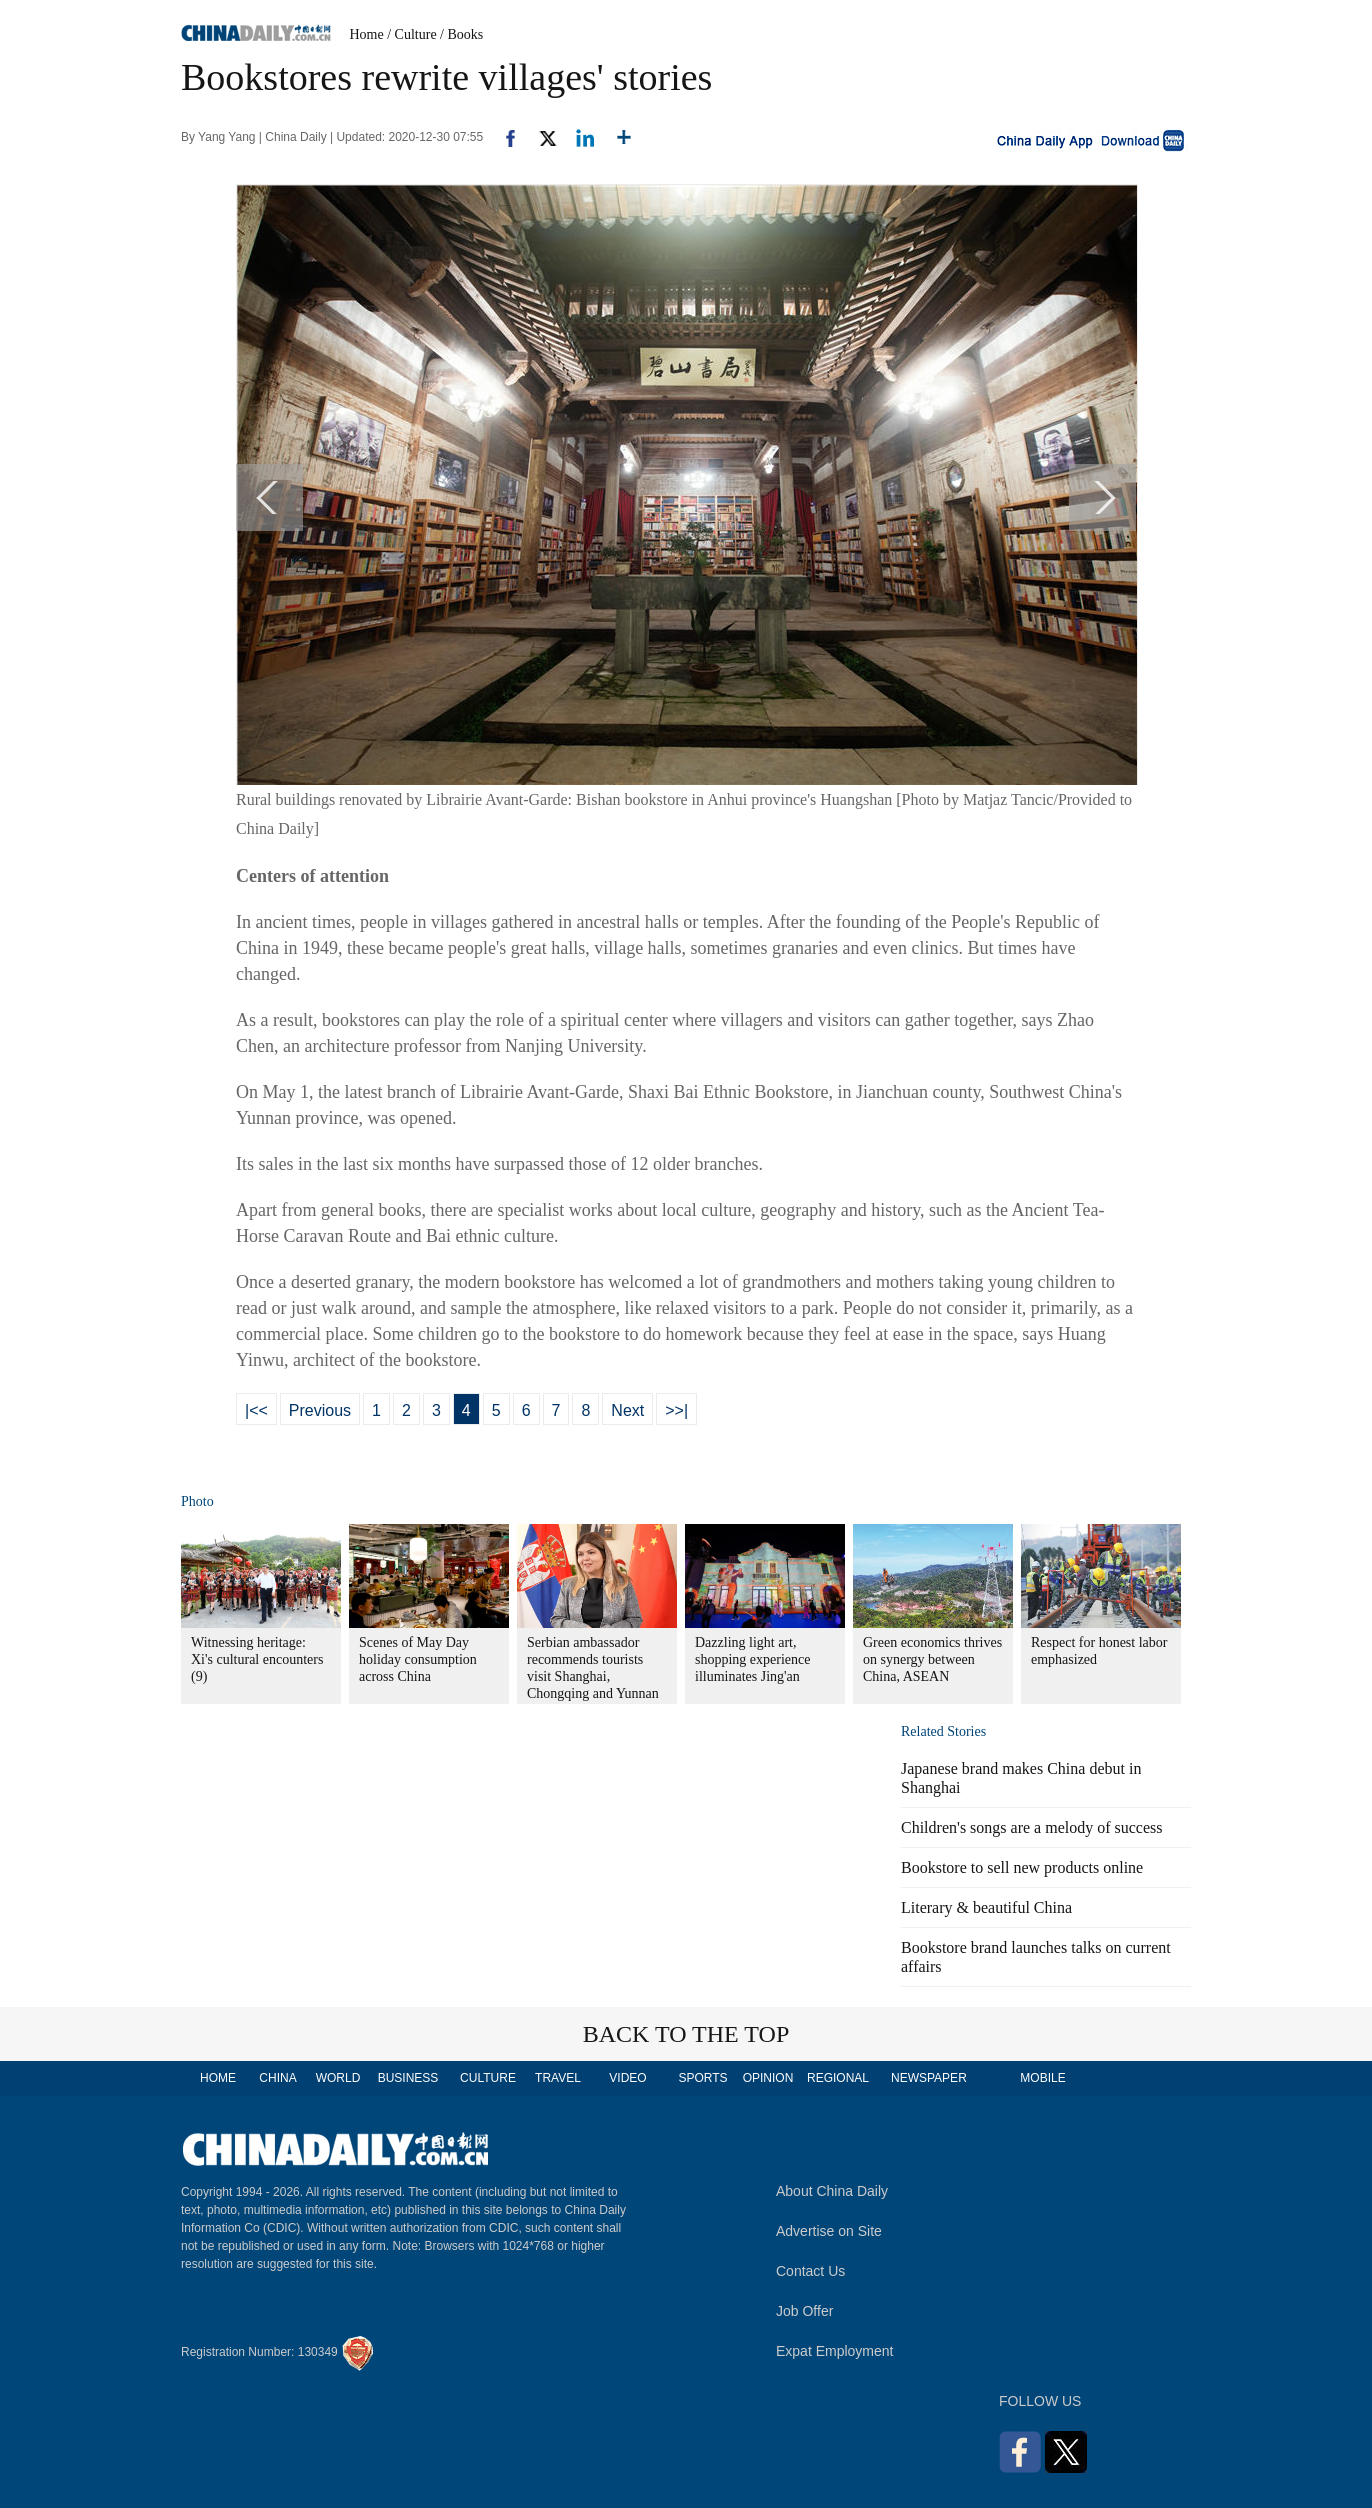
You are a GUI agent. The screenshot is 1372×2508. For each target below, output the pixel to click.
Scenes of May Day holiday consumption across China (418, 1659)
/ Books (461, 34)
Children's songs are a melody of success (1032, 1827)
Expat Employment (835, 2351)
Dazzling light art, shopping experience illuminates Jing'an (752, 1659)
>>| (676, 1410)
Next (627, 1410)
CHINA (277, 2078)
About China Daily (832, 2191)
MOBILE (1042, 2078)
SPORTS (702, 2078)
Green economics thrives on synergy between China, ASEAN (932, 1659)
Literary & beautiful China (986, 1907)
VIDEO (627, 2078)
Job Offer (804, 2311)
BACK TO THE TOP (686, 2034)
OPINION (768, 2078)
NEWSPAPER (928, 2078)
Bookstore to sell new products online (1022, 1867)
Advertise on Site (829, 2231)
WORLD (338, 2078)
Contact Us (810, 2271)
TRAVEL (558, 2078)
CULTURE (488, 2078)
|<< (256, 1410)
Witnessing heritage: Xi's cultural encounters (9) (257, 1659)
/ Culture (411, 34)
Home (367, 34)
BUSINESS (408, 2078)
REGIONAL (838, 2078)
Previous (320, 1410)
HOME (218, 2078)
